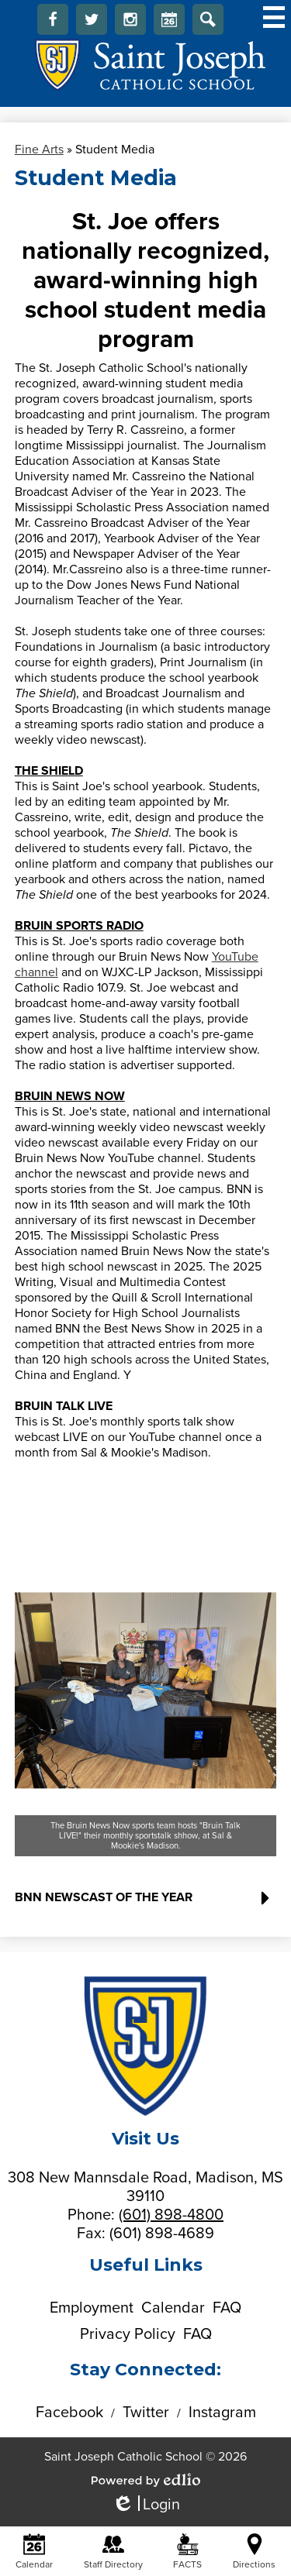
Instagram (130, 23)
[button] (146, 1903)
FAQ (227, 2308)
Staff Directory (113, 2551)
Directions (254, 2551)
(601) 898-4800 (171, 2215)
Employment (91, 2308)
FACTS (187, 2551)
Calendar (169, 23)
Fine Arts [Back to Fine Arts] (39, 149)
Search (207, 23)
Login (146, 2505)
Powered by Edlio (146, 2480)
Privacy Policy (127, 2334)
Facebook (52, 23)
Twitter (91, 23)
